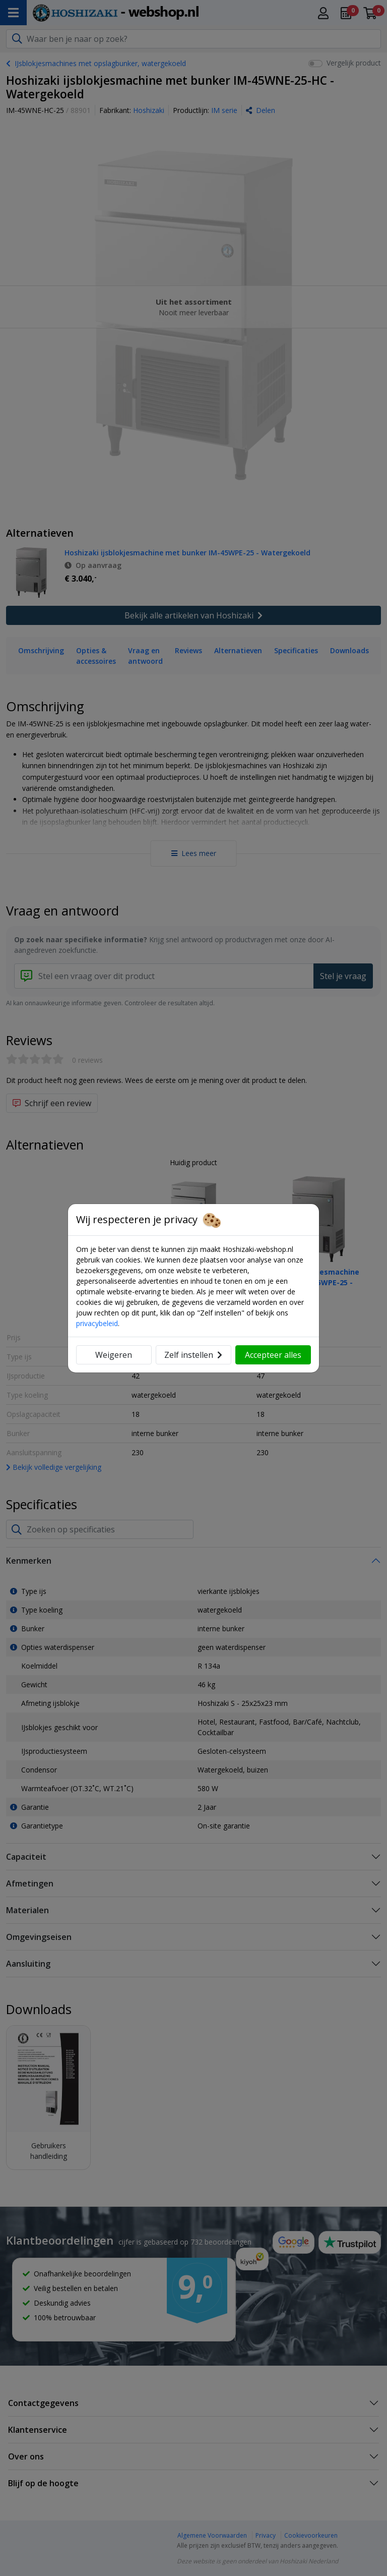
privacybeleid (97, 1323)
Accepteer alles (273, 1354)
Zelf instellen (193, 1354)
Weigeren (113, 1354)
